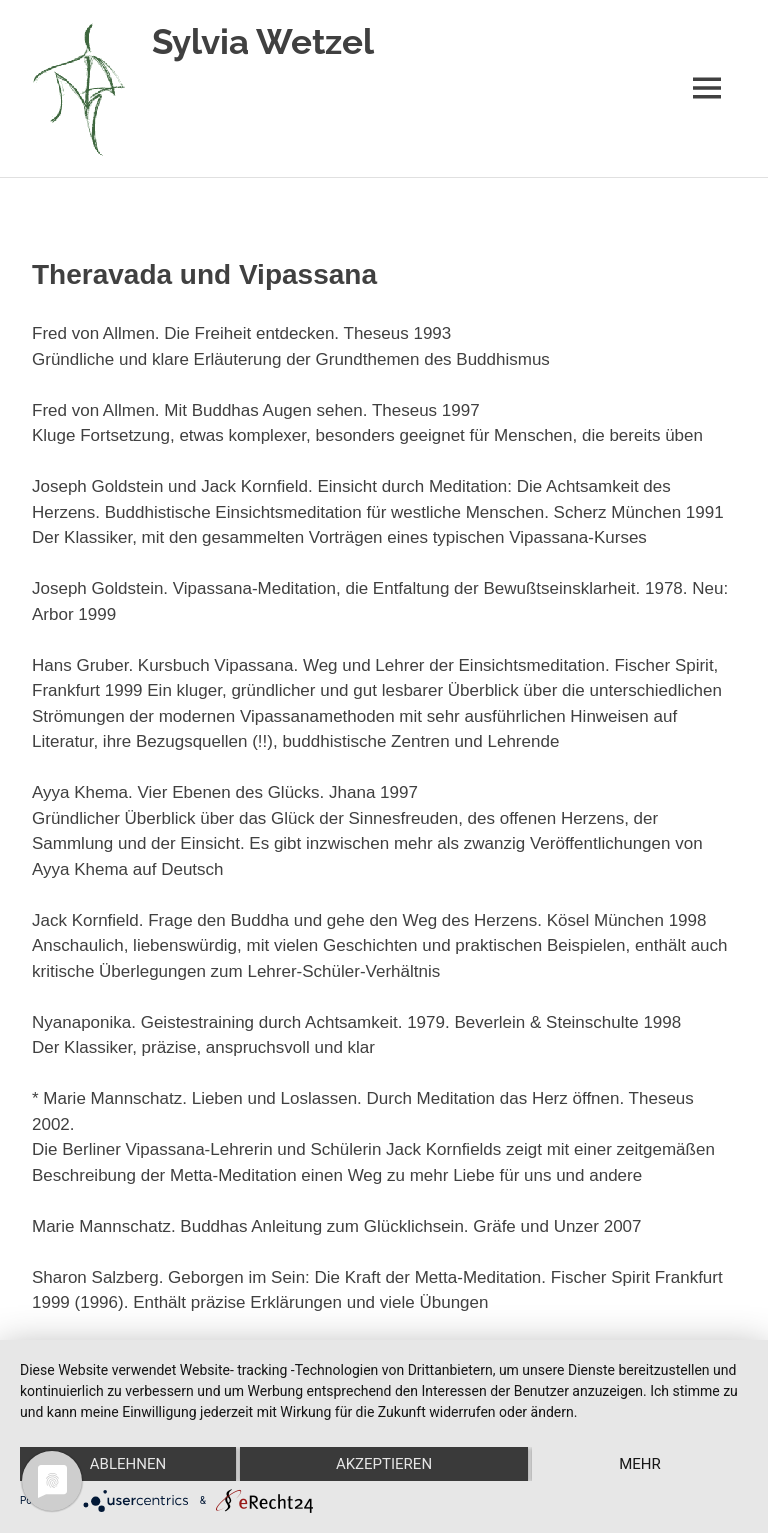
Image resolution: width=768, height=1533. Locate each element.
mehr (640, 1464)
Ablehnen (128, 1464)
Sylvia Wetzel (263, 41)
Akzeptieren (384, 1464)
